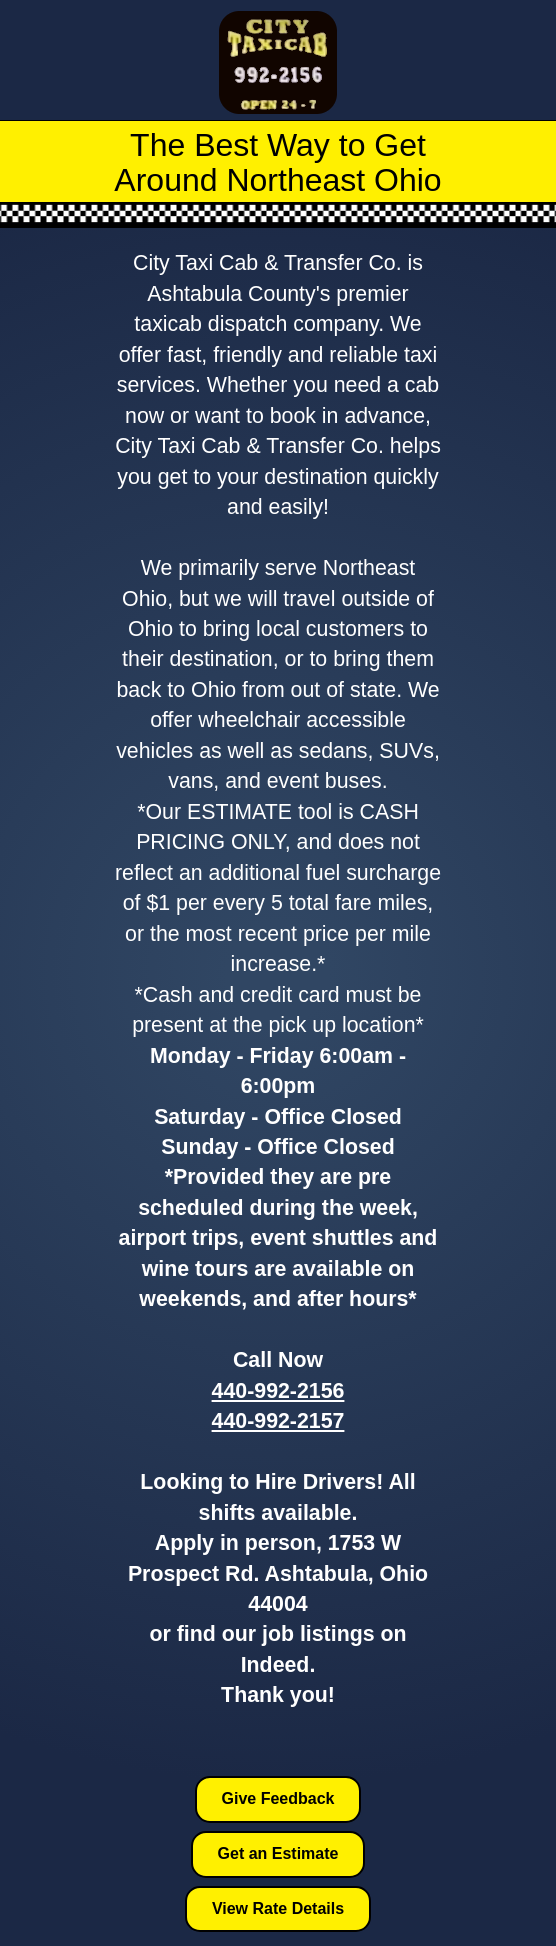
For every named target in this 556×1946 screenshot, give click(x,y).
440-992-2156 (278, 1391)
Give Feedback (278, 1798)
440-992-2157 (278, 1421)
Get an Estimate (278, 1853)
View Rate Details (278, 1908)
